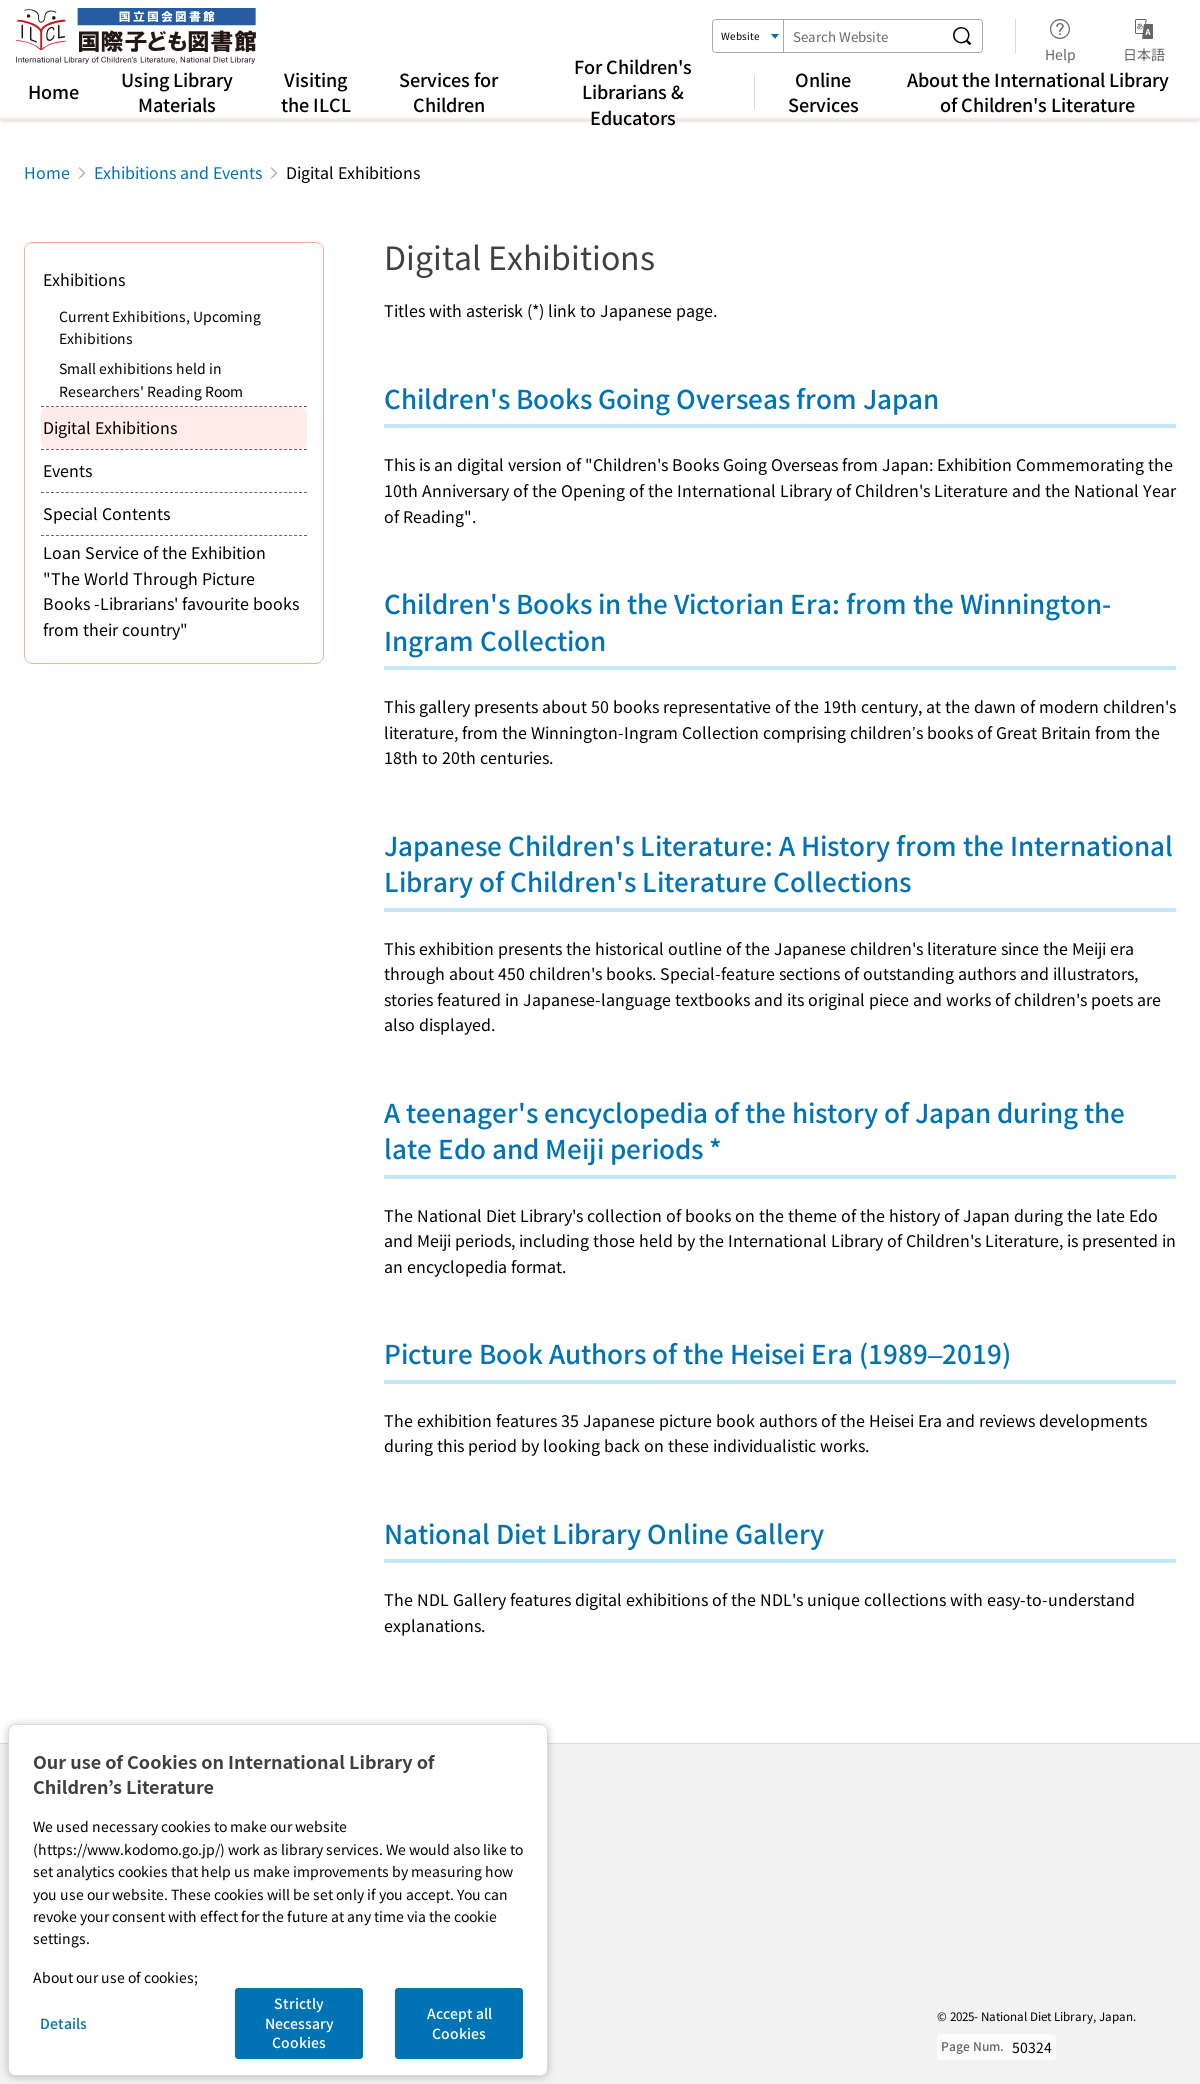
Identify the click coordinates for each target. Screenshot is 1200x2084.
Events (67, 470)
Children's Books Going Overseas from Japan (661, 397)
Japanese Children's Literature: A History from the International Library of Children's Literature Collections (778, 862)
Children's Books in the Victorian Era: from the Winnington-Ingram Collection (747, 620)
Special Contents (106, 513)
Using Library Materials (177, 91)
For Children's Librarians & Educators (633, 91)
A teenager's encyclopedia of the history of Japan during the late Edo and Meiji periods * (754, 1129)
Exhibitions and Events (178, 172)
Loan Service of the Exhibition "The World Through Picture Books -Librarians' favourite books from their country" (171, 590)
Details (63, 2023)
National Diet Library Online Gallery (604, 1532)
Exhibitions (84, 279)
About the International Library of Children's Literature (1038, 91)
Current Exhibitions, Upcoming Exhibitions (160, 327)
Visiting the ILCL (316, 91)
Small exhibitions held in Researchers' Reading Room (151, 379)
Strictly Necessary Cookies (299, 2022)
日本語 (1144, 37)
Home (53, 91)
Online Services (823, 91)
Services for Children (448, 91)
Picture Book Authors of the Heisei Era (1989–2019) (697, 1352)
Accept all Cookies (459, 2023)
